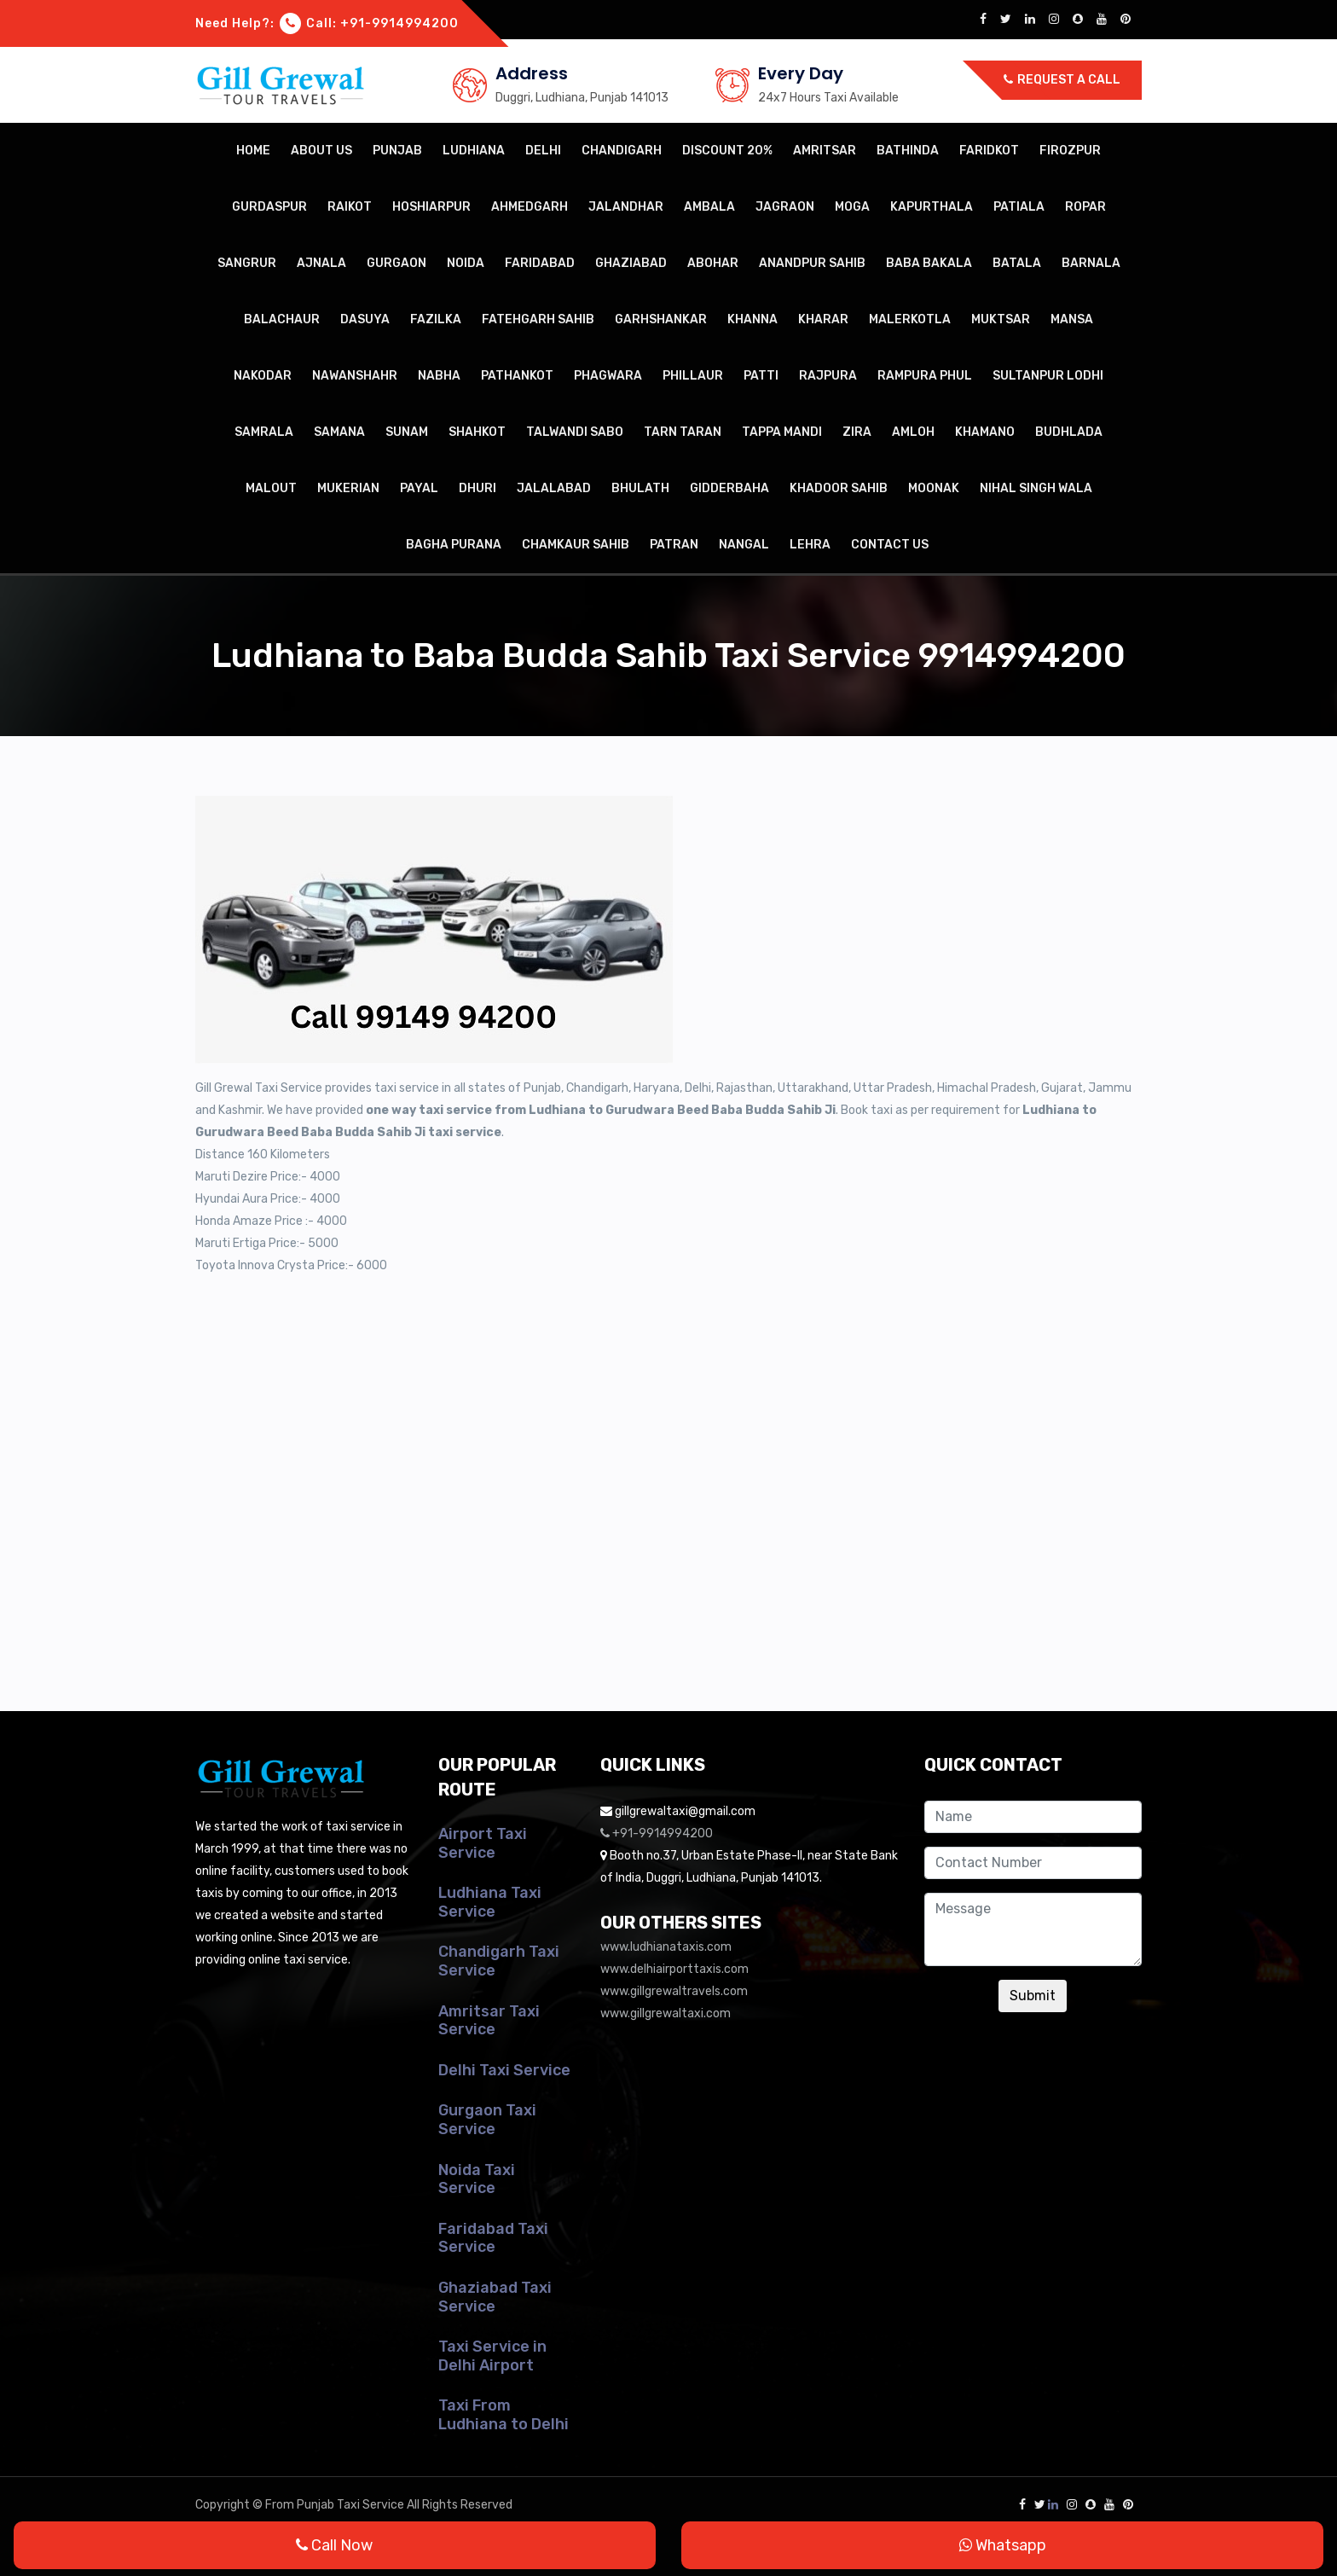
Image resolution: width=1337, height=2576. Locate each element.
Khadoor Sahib (839, 488)
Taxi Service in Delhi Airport (492, 2356)
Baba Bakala (929, 263)
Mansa (1071, 319)
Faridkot (989, 150)
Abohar (712, 263)
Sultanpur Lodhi (1048, 375)
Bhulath (640, 488)
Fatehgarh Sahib (538, 319)
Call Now (334, 2545)
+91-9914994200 (399, 23)
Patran (674, 544)
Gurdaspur (269, 207)
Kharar (823, 319)
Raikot (349, 207)
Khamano (985, 432)
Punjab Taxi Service (350, 2505)
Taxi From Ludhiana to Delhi (503, 2415)
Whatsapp (1002, 2545)
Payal (419, 488)
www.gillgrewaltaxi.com (665, 2013)
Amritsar (824, 150)
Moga (852, 207)
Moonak (933, 488)
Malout (271, 488)
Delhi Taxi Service (504, 2070)
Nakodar (263, 375)
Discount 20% (727, 150)
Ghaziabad (631, 263)
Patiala (1019, 207)
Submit (1033, 1995)
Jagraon (784, 207)
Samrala (263, 432)
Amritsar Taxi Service (489, 2020)
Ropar (1085, 207)
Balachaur (282, 319)
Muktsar (1000, 319)
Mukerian (348, 488)
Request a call (1062, 80)
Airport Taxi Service (482, 1843)
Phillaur (693, 375)
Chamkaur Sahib (575, 544)
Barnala (1091, 263)
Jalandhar (625, 207)
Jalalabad (554, 488)
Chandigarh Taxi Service (498, 1961)
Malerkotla (910, 319)
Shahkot (477, 432)
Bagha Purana (453, 544)
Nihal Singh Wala (1036, 488)
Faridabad (540, 263)
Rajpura (828, 375)
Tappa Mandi (782, 432)
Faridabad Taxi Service (493, 2238)
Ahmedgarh (529, 207)
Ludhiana (474, 150)
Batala (1017, 263)
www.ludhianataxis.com (666, 1947)
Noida (465, 263)
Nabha (439, 375)
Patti (761, 375)
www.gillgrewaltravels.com (674, 1991)
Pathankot (517, 375)
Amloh (913, 432)
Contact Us (890, 544)
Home (253, 150)
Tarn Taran (682, 432)
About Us (321, 150)
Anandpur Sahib (812, 263)
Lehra (810, 544)
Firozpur (1070, 150)
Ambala (709, 207)
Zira (856, 432)
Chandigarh (622, 150)
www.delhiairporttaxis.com (674, 1969)
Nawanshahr (354, 375)
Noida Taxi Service (476, 2179)
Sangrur (246, 263)
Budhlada (1069, 432)
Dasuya (365, 319)
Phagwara (608, 375)
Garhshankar (661, 319)
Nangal (744, 544)
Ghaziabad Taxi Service (495, 2297)
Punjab (397, 150)
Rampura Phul (924, 375)
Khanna (752, 319)
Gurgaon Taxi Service (487, 2119)
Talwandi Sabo (574, 432)
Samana (339, 432)
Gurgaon (396, 263)
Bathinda (908, 150)
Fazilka (435, 319)
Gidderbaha (729, 488)
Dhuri (477, 488)
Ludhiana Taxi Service (489, 1902)
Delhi (543, 150)
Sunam (406, 432)
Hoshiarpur (431, 207)
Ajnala (321, 263)
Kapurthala (931, 207)
